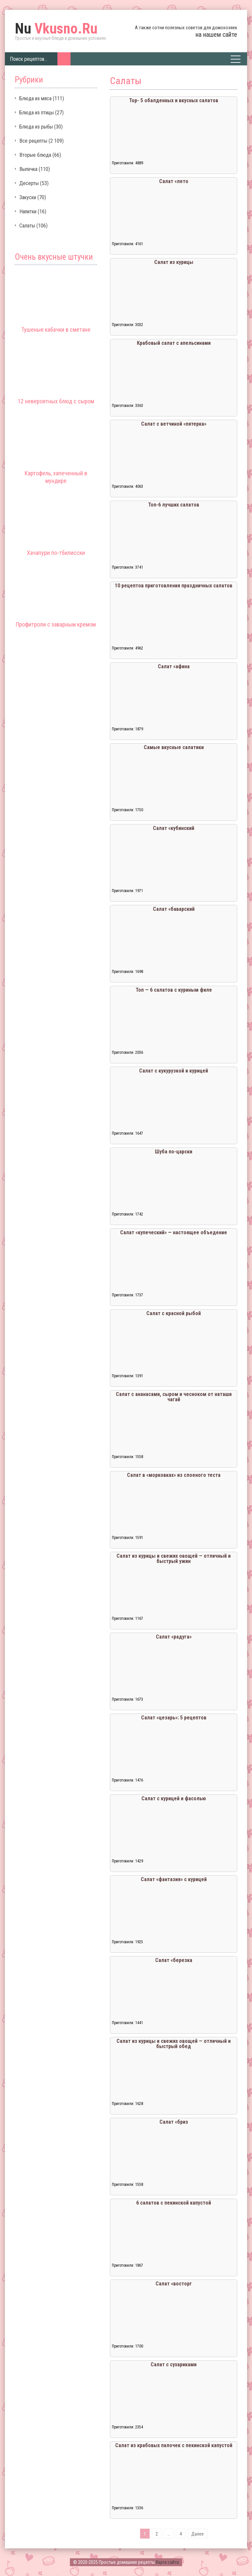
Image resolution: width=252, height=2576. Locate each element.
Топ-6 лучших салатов (173, 505)
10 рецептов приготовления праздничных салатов (173, 585)
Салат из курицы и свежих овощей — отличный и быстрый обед (173, 2043)
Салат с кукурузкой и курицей (173, 1071)
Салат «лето (173, 181)
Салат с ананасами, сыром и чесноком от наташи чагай (174, 1397)
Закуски (27, 197)
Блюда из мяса (35, 98)
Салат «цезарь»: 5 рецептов (173, 1717)
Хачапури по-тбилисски (56, 552)
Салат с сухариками (174, 2364)
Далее (197, 2534)
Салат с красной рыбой (173, 1313)
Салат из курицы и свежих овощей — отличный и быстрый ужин (173, 1558)
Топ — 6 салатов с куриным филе (174, 990)
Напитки (27, 211)
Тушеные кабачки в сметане (56, 329)
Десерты (29, 183)
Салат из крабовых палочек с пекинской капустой (173, 2445)
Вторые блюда (35, 155)
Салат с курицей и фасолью (173, 1798)
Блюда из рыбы (36, 127)
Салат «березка (173, 1960)
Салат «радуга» (174, 1637)
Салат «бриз (173, 2122)
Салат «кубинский (173, 828)
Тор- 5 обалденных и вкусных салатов (173, 100)
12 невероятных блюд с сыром (56, 401)
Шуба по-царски (173, 1151)
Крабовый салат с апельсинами (174, 343)
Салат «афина (174, 666)
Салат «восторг (174, 2284)
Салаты (27, 226)
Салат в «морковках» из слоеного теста (173, 1475)
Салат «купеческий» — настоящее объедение (173, 1232)
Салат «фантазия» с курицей (174, 1879)
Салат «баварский (174, 909)
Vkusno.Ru (56, 28)
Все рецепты (33, 141)
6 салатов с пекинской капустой (173, 2203)
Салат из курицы (173, 262)
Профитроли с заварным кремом (56, 624)
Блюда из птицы (36, 112)
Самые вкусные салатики (174, 747)
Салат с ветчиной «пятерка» (173, 424)
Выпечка (28, 169)
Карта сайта (167, 2562)
